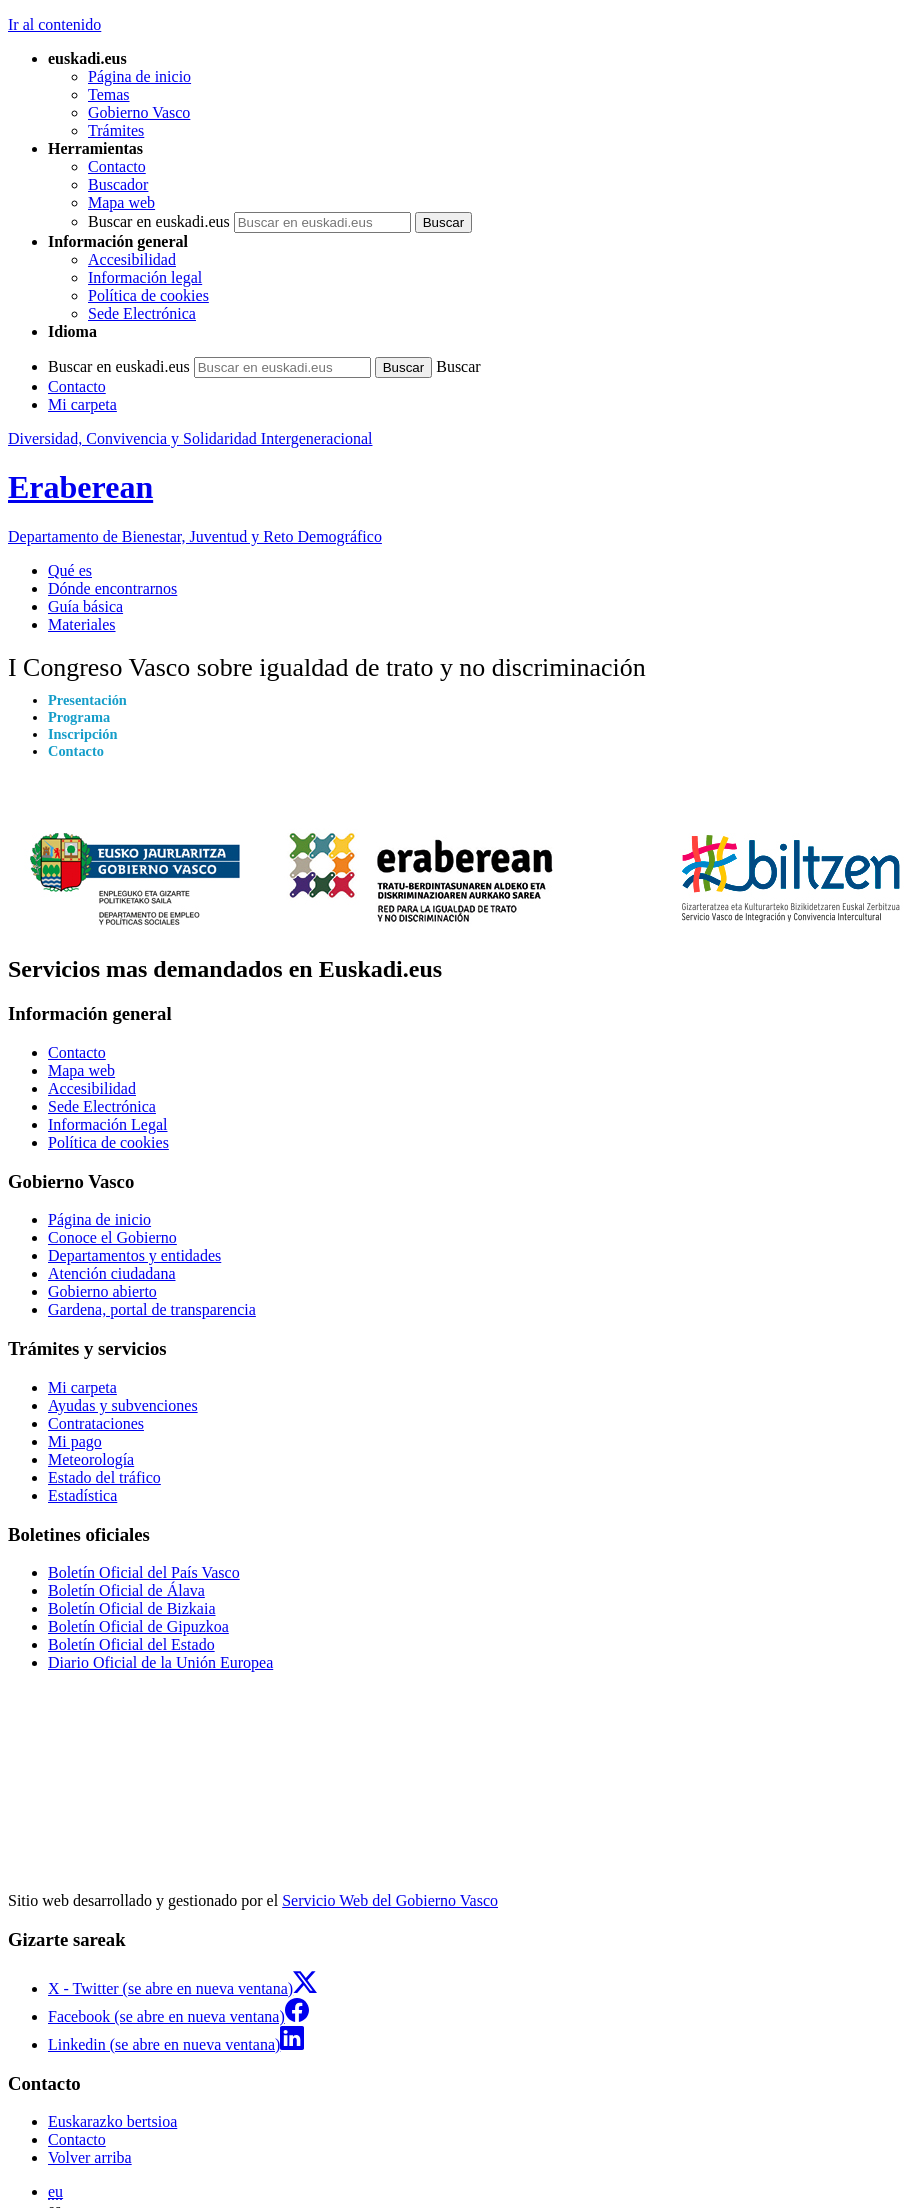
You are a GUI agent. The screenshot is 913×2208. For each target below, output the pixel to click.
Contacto (117, 166)
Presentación (87, 700)
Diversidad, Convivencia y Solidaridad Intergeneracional (190, 438)
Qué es (70, 570)
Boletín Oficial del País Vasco (144, 1572)
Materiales (82, 624)
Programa (79, 717)
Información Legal (108, 1124)
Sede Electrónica (142, 313)
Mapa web (121, 202)
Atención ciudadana (112, 1273)
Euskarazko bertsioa (112, 2121)
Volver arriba (90, 2157)
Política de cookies (148, 295)
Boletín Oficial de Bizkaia (132, 1608)
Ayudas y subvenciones (123, 1405)
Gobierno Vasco (139, 112)
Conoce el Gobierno (112, 1237)
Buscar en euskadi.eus (159, 221)
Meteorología (91, 1459)
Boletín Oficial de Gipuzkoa (138, 1626)
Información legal (145, 277)
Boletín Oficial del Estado (131, 1644)
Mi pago (75, 1441)
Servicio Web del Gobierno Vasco (390, 1900)
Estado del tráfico (104, 1477)
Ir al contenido (54, 24)
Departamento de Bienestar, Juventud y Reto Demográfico (195, 536)
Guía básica (85, 606)
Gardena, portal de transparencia (152, 1309)
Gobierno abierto (102, 1291)
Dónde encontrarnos (112, 588)
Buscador (118, 184)
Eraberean (80, 487)
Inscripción (83, 734)
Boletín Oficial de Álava (126, 1590)
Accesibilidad (132, 259)
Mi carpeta (82, 404)
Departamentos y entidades (134, 1255)
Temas (109, 94)
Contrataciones (96, 1423)
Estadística (82, 1495)
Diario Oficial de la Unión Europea (160, 1662)
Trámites (116, 130)
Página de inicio (139, 76)
